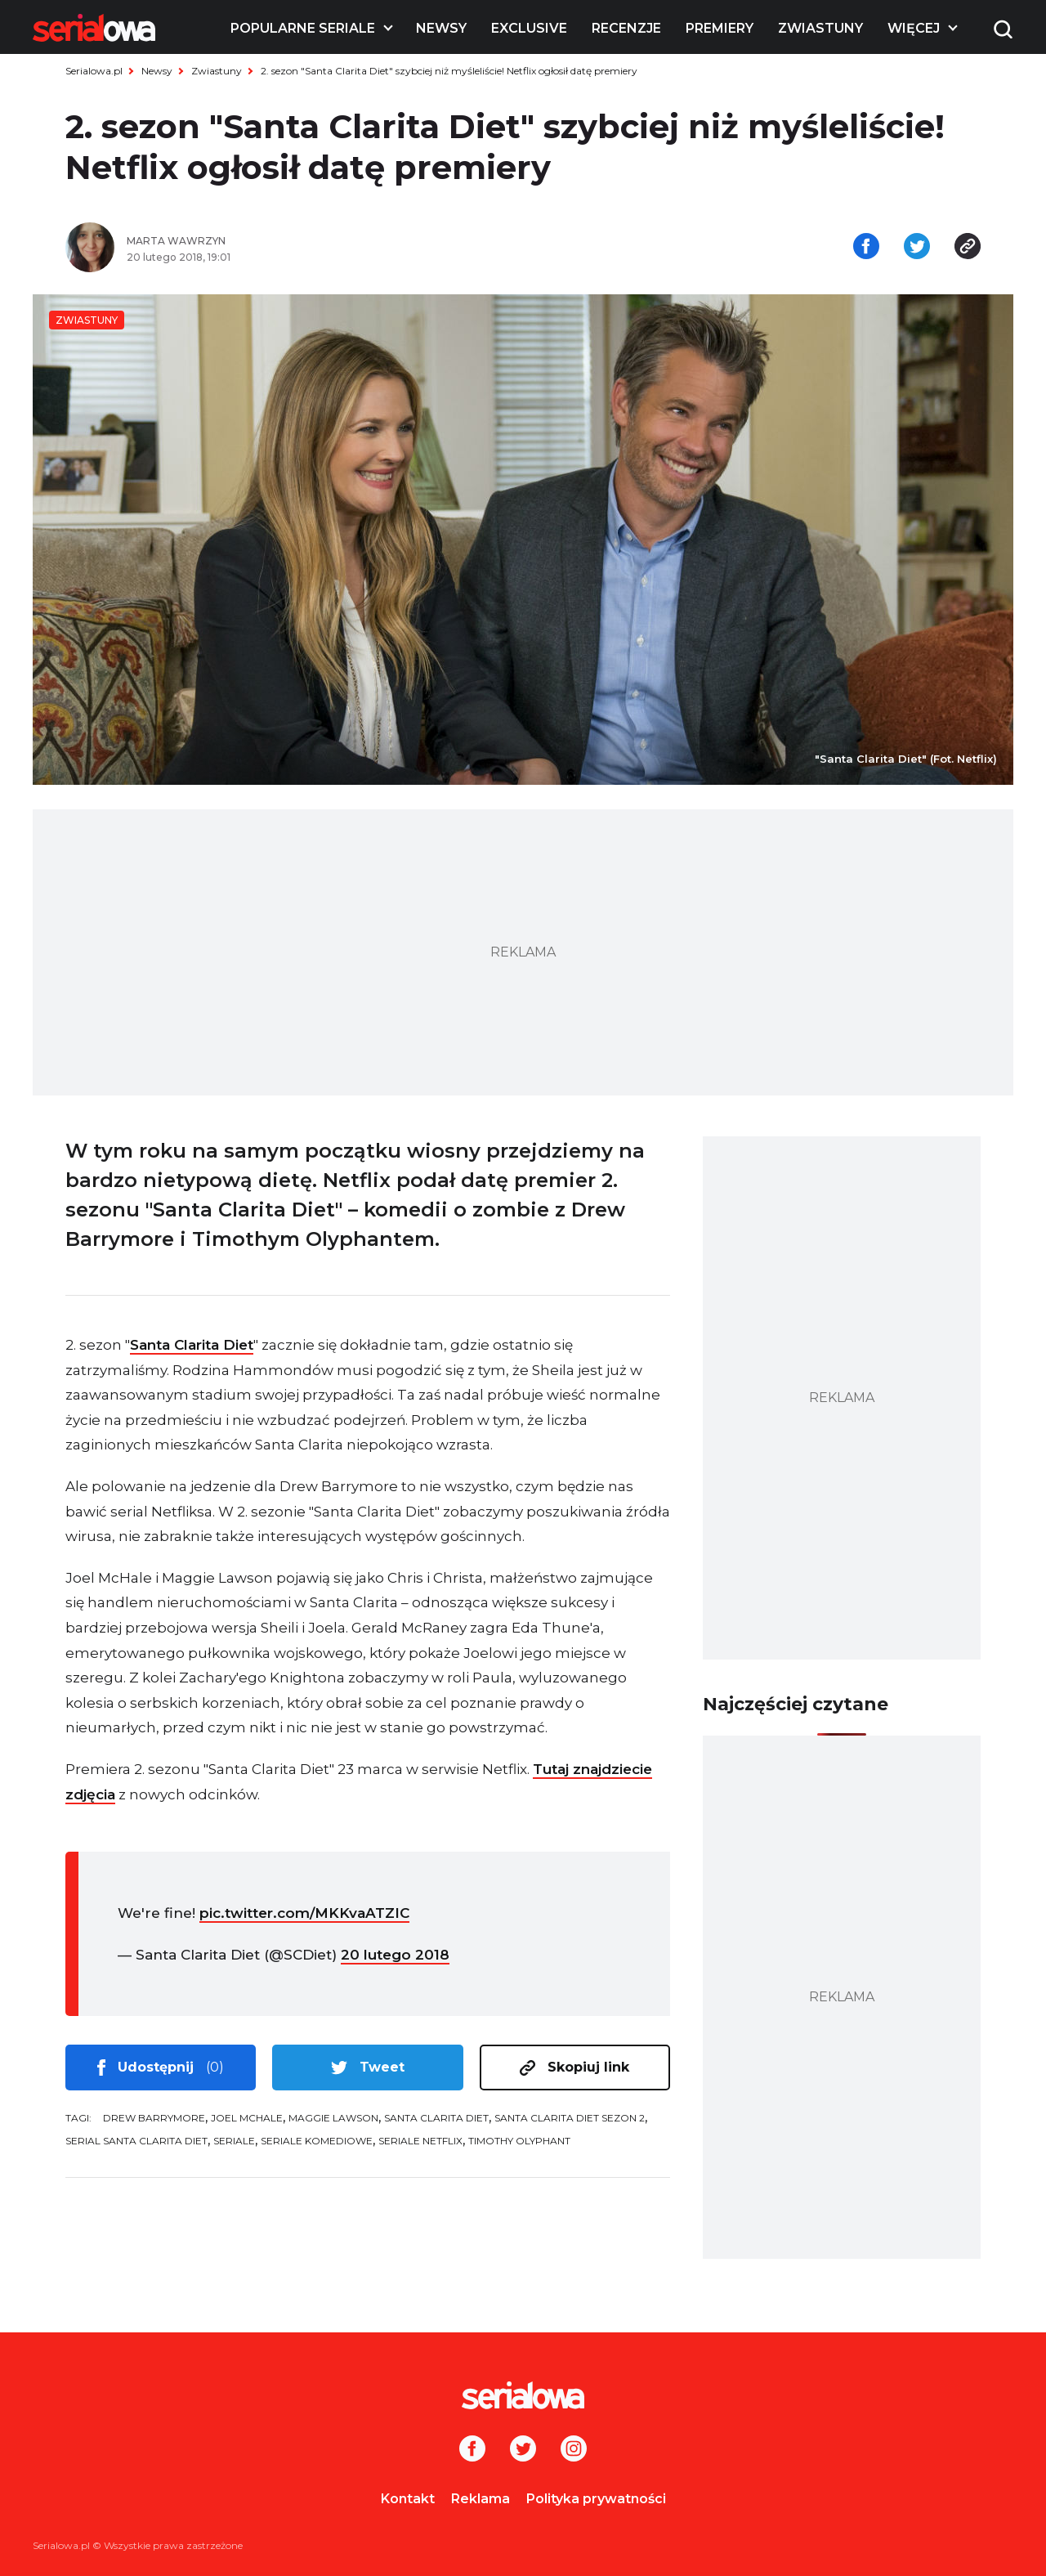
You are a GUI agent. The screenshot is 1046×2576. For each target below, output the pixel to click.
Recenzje (626, 28)
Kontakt (408, 2499)
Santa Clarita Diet (191, 1345)
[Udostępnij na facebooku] (866, 247)
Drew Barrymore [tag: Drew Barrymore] (154, 2118)
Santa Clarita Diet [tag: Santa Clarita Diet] (436, 2118)
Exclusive (529, 28)
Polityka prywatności (596, 2499)
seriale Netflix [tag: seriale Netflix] (420, 2141)
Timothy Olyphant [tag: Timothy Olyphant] (519, 2141)
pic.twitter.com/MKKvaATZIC (304, 1913)
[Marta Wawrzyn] (319, 241)
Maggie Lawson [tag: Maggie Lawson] (333, 2118)
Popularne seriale (302, 28)
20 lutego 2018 (395, 1955)
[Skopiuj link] (967, 247)
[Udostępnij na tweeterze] (917, 247)
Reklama (480, 2499)
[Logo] (94, 28)
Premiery (719, 28)
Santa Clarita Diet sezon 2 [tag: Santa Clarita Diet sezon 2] (569, 2118)
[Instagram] (573, 2450)
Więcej (913, 28)
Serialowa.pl (94, 71)
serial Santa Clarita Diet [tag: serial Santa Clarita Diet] (136, 2141)
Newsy (441, 28)
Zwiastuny (820, 28)
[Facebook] (472, 2450)
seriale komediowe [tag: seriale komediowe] (317, 2141)
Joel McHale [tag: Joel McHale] (247, 2118)
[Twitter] (523, 2450)
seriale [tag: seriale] (234, 2141)
